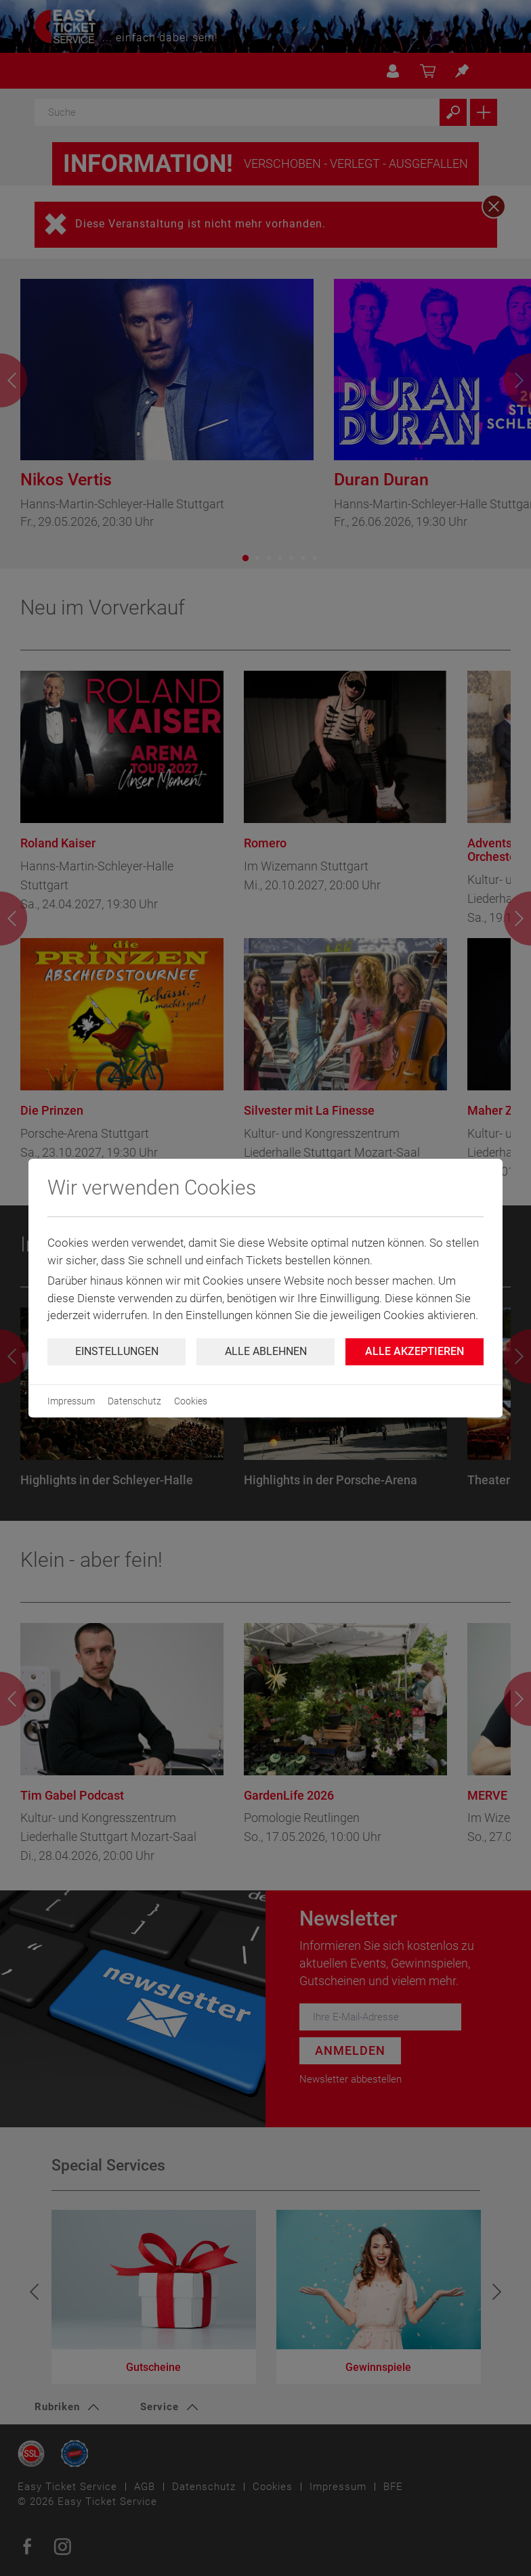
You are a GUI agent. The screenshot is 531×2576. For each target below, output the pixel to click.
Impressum (71, 1401)
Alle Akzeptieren (414, 1351)
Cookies (190, 1401)
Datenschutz (134, 1401)
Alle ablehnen (266, 1351)
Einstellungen (116, 1351)
